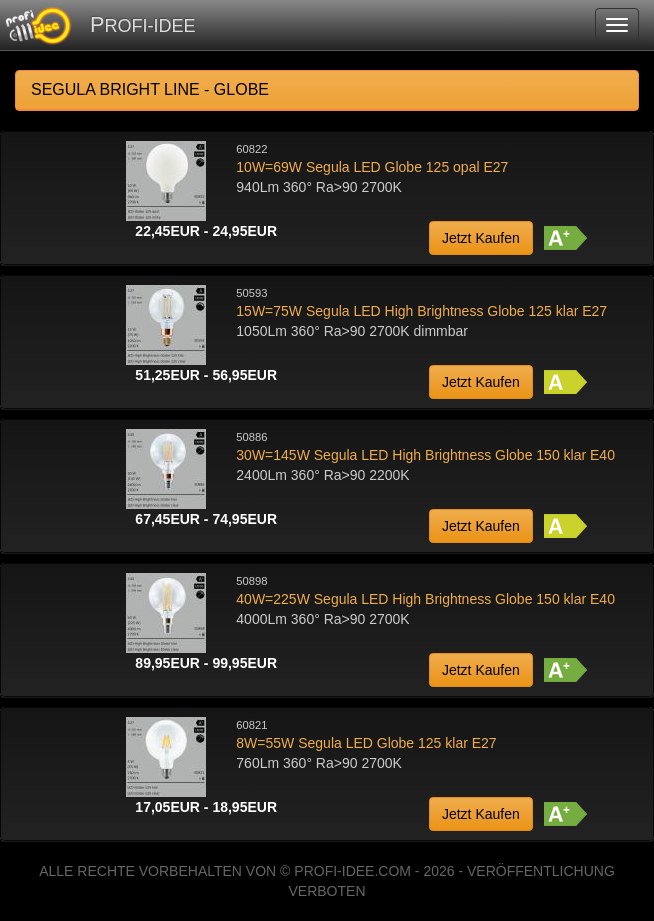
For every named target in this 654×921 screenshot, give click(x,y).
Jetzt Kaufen (481, 238)
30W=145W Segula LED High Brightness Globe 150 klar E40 (425, 455)
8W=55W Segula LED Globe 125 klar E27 (366, 743)
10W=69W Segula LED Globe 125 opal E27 (372, 167)
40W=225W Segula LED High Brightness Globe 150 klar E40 (425, 599)
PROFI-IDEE (142, 24)
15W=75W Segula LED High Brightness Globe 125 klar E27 (421, 311)
